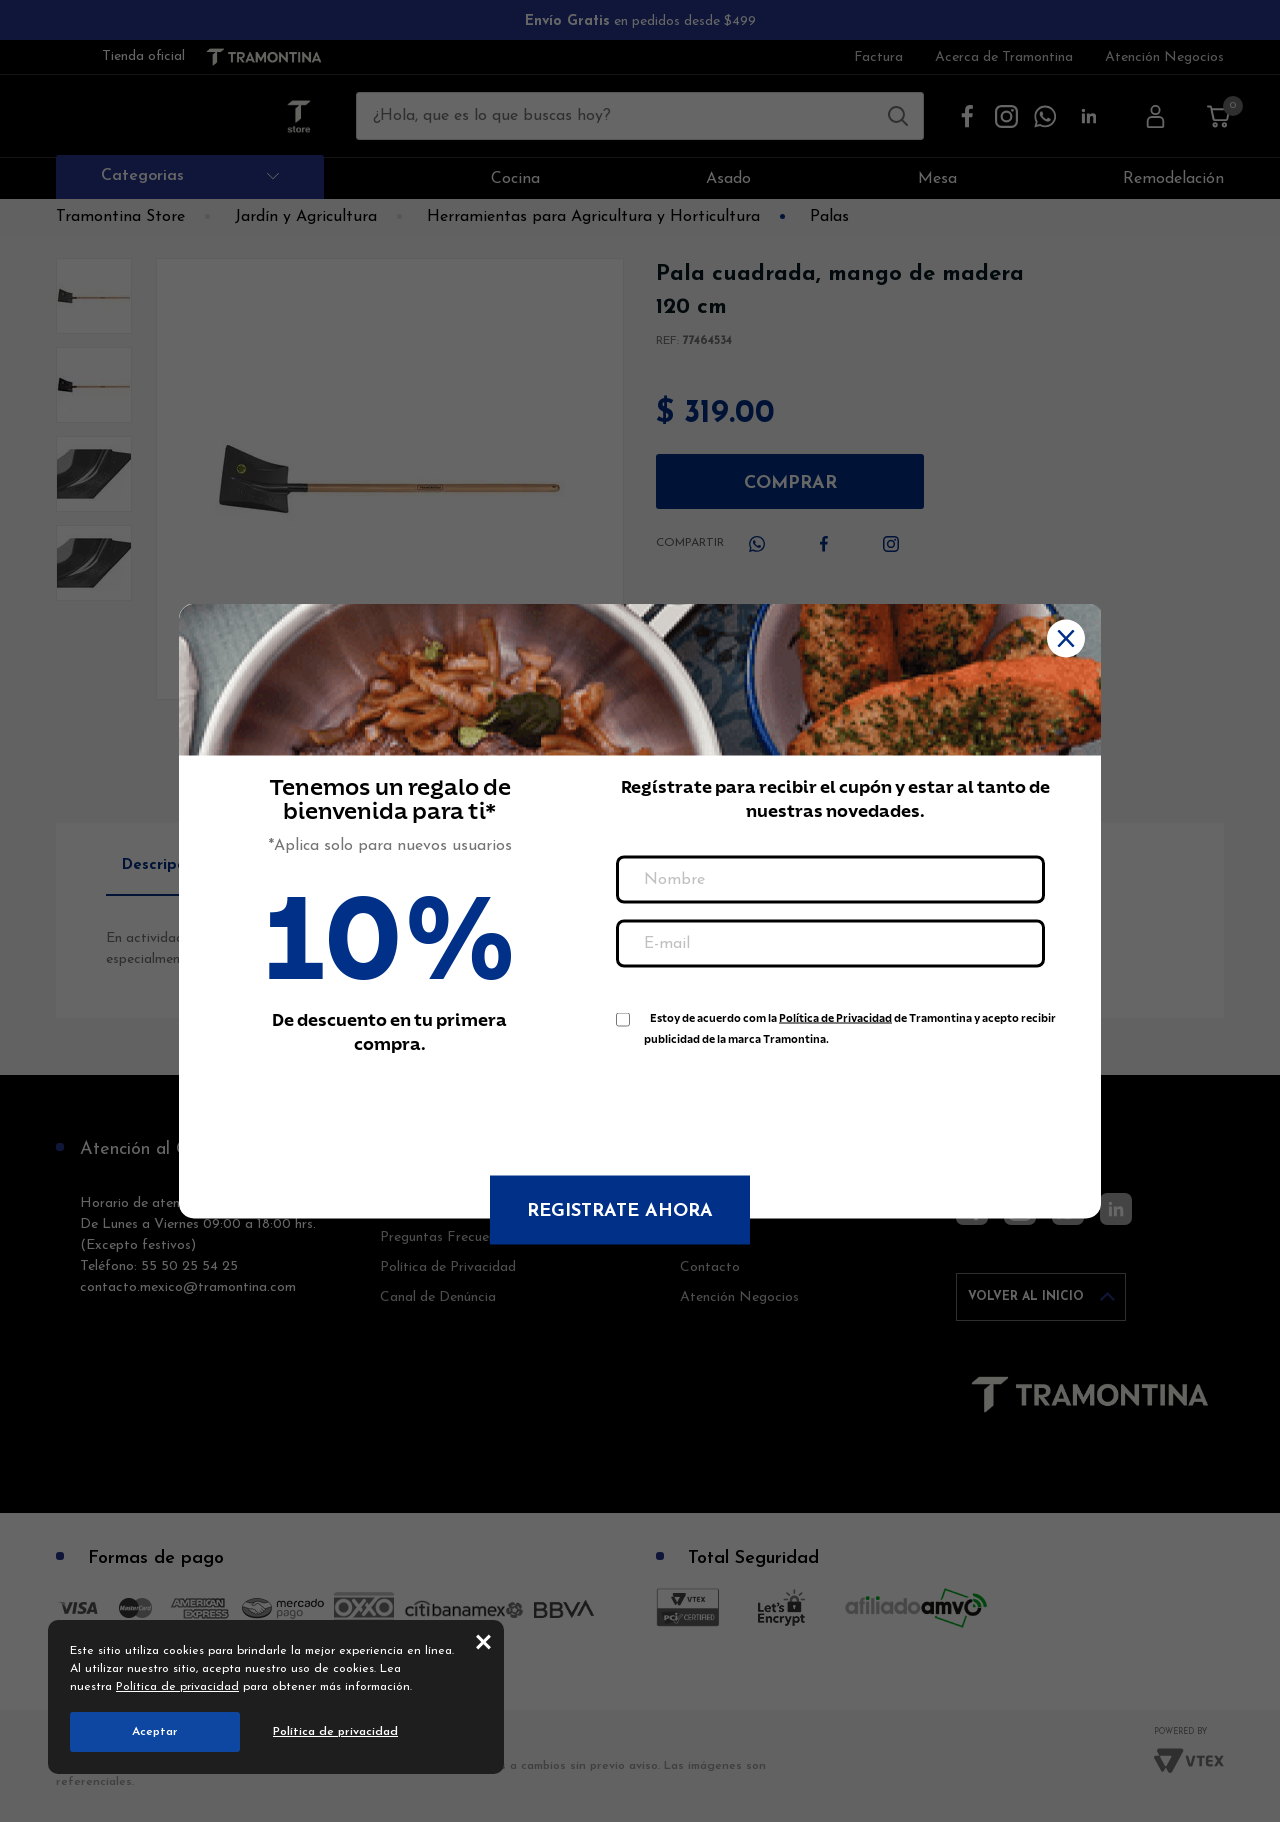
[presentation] (768, 1101)
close (483, 1641)
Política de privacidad (177, 1687)
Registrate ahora (620, 1211)
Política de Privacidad (835, 1018)
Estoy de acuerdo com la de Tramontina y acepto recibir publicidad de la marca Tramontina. (850, 1022)
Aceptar (155, 1732)
